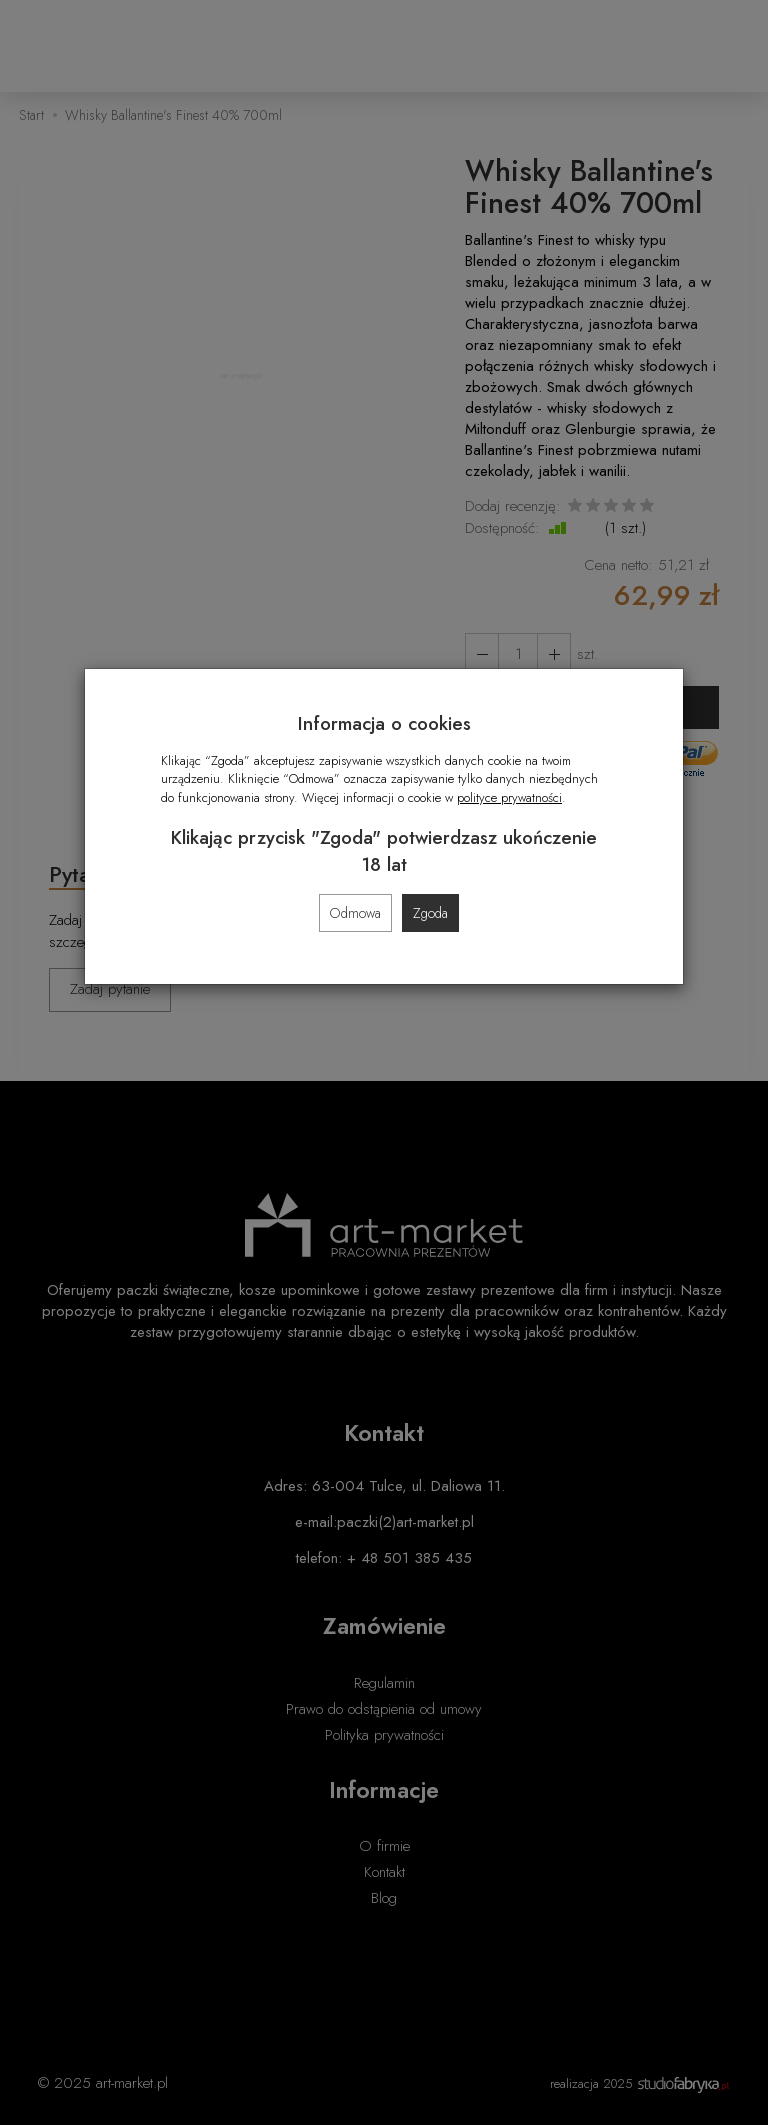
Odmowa (355, 913)
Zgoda (430, 913)
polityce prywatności (509, 797)
